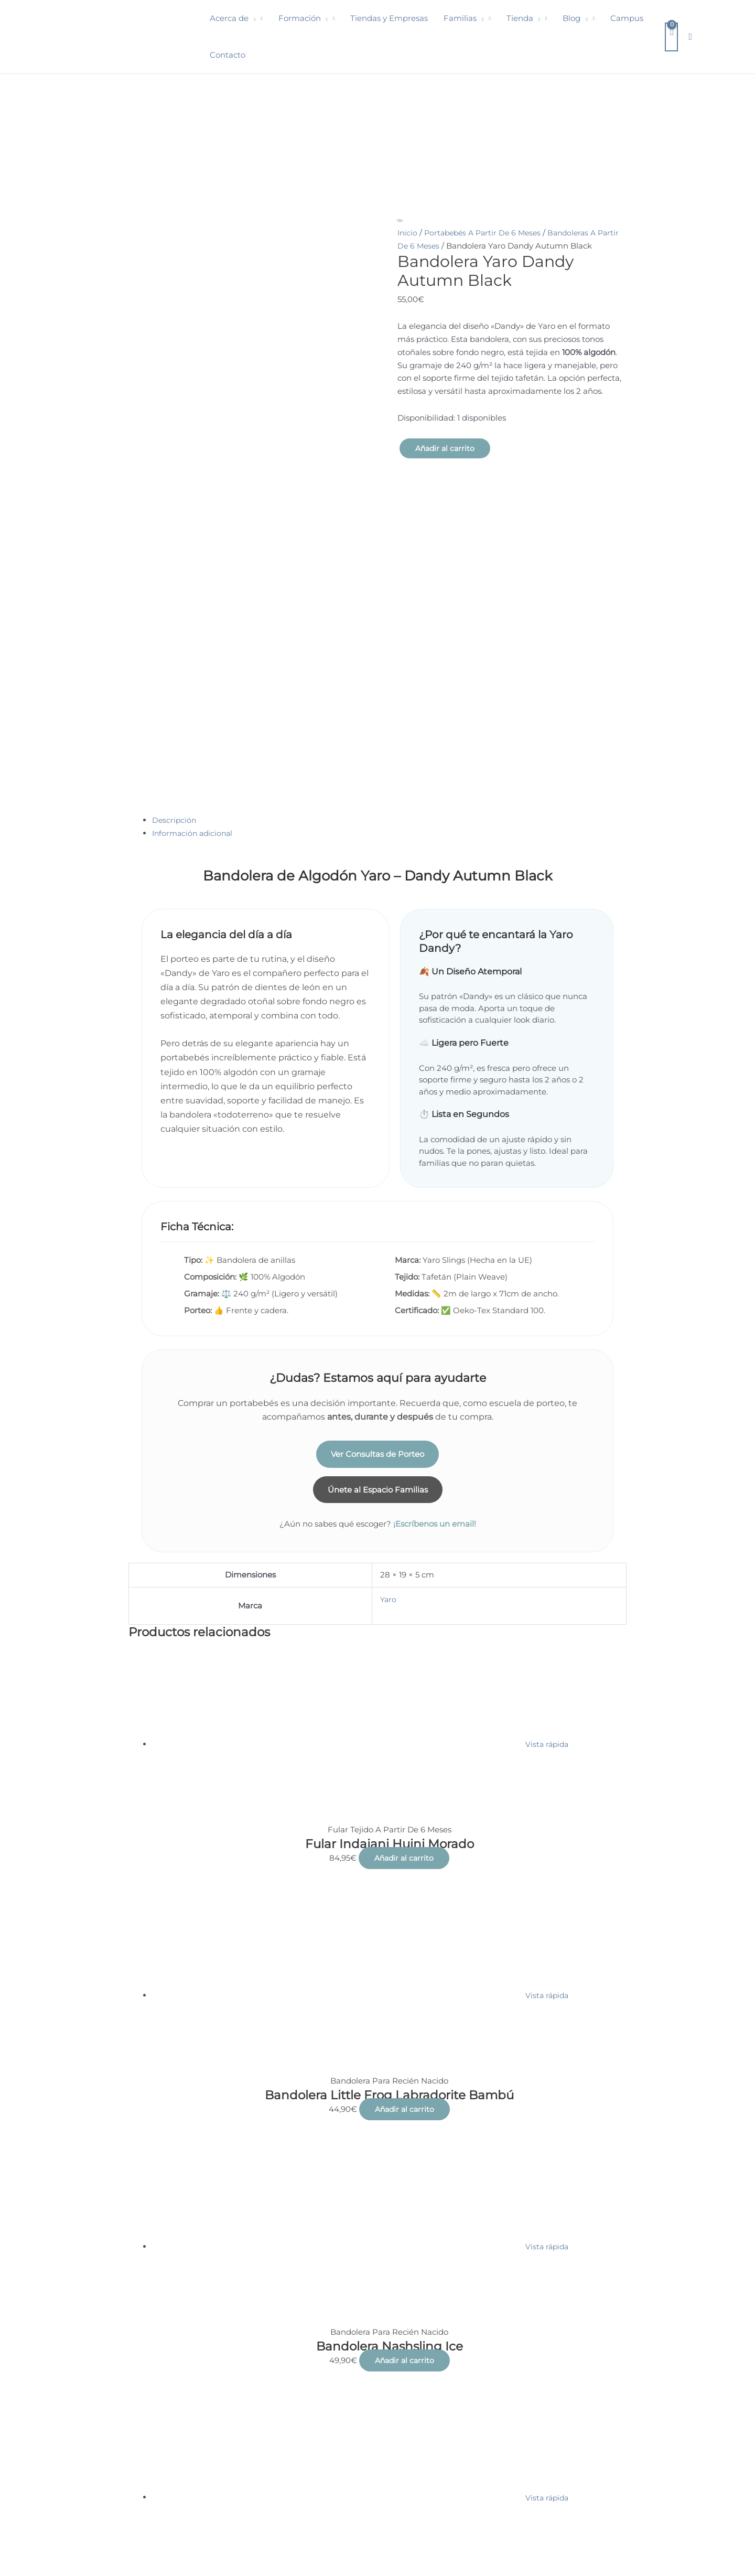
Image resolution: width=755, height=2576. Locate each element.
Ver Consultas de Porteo (377, 1233)
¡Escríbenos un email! (434, 1305)
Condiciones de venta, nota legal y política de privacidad (121, 2532)
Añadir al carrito (446, 449)
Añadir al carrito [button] (404, 1639)
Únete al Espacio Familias (378, 1269)
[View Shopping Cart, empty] (671, 37)
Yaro (388, 1380)
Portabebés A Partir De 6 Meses (486, 233)
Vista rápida (546, 1525)
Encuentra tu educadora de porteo (294, 2532)
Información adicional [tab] (194, 612)
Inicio (407, 233)
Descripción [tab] (175, 599)
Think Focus (715, 2545)
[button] (252, 18)
